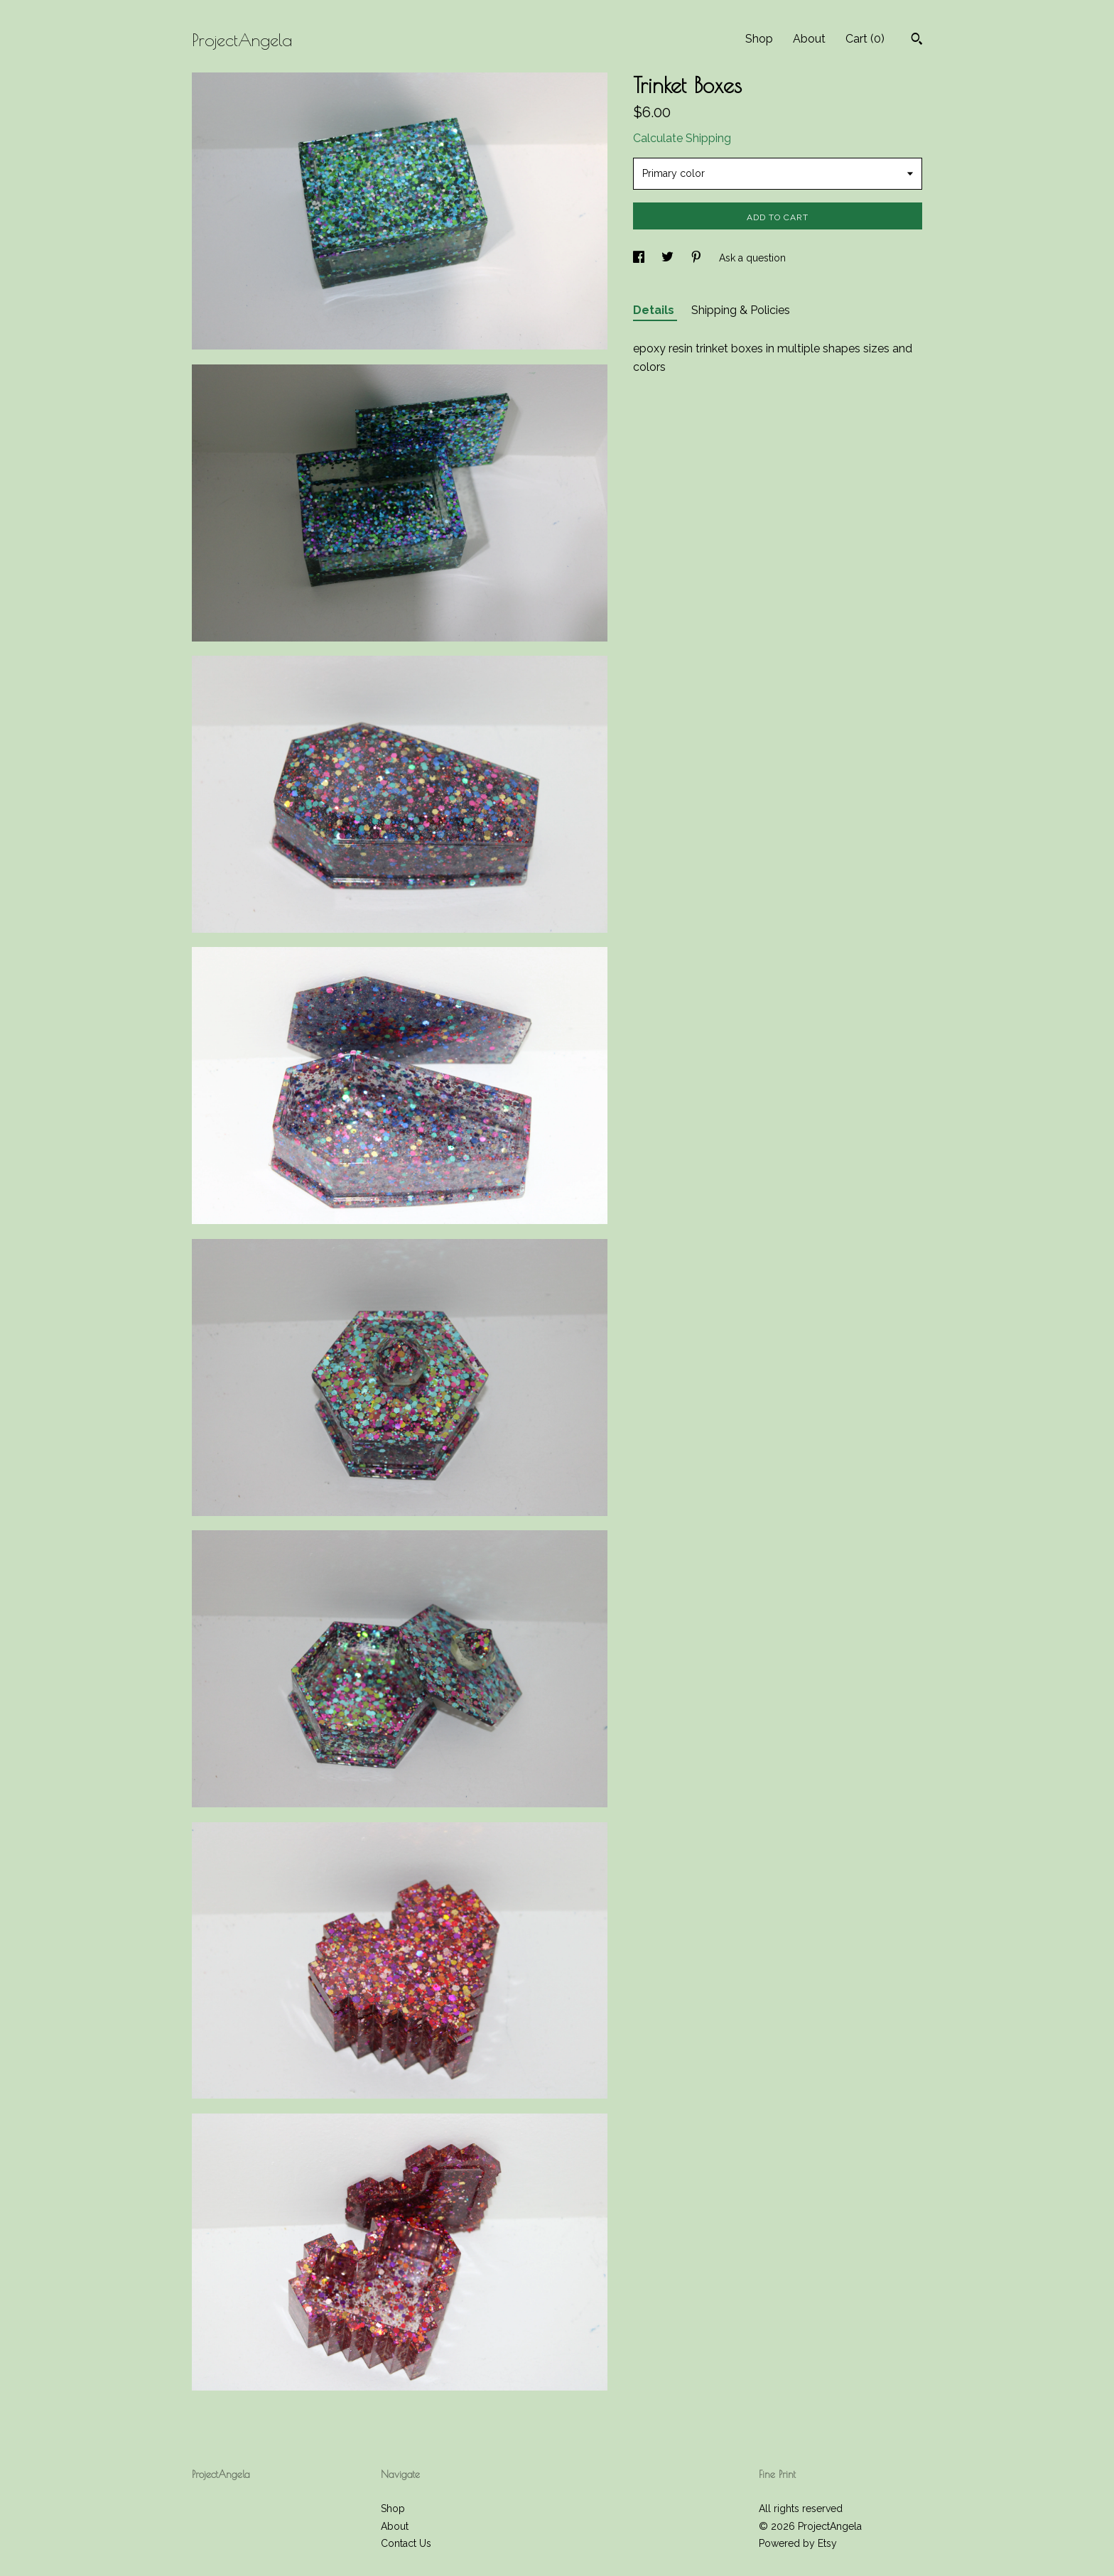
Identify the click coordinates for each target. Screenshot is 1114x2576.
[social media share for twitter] (668, 258)
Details (655, 310)
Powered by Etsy (798, 2543)
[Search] (917, 40)
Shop (759, 38)
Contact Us (406, 2543)
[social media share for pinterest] (698, 258)
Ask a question (752, 258)
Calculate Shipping (682, 138)
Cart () (865, 38)
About (809, 38)
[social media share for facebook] (640, 258)
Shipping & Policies (740, 310)
